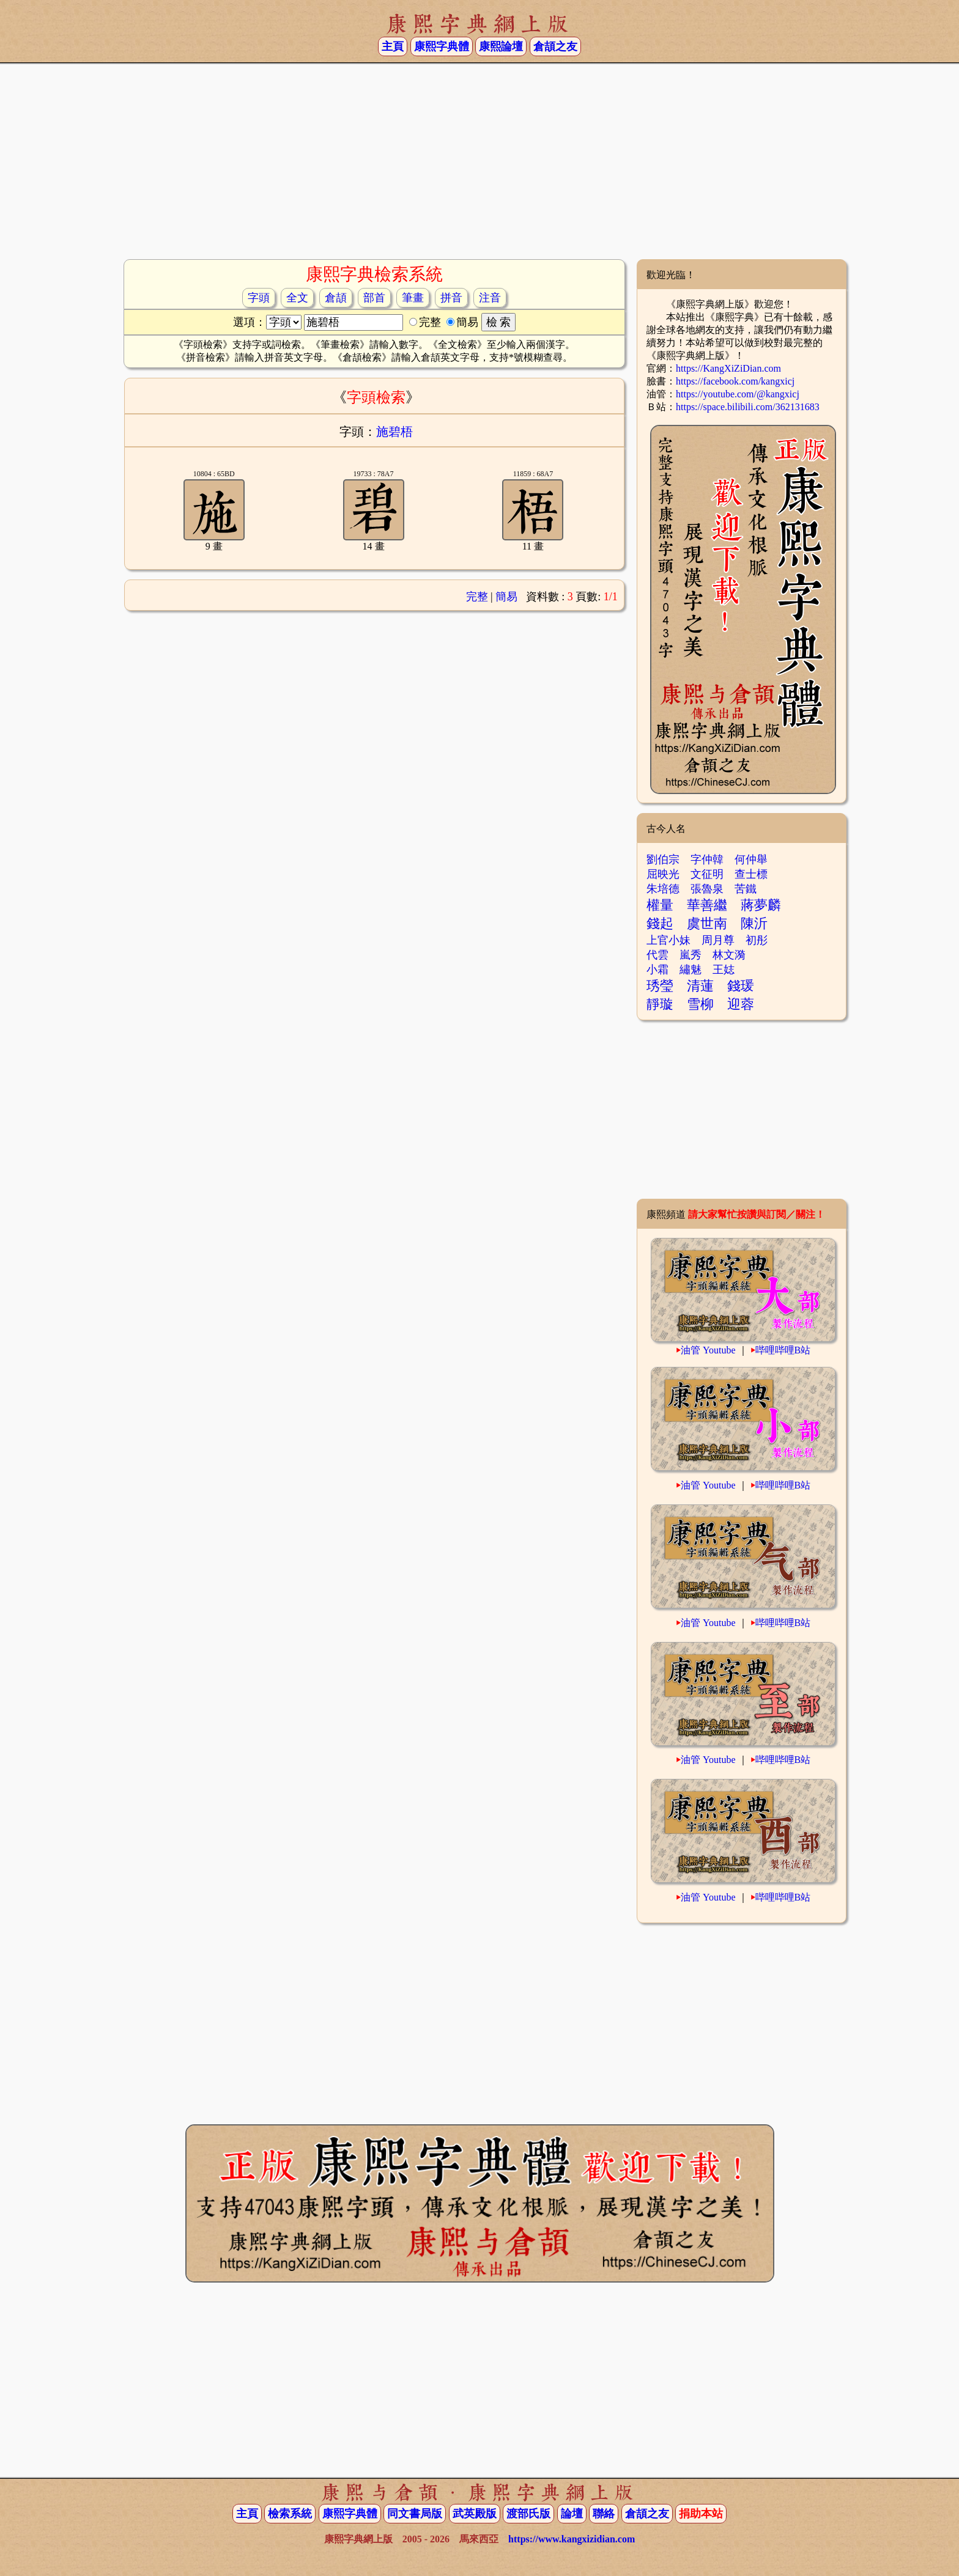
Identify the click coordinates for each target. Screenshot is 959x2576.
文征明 (707, 874)
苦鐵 (746, 889)
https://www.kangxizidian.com (571, 2539)
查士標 (751, 874)
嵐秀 (690, 955)
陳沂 (754, 923)
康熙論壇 (501, 46)
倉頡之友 (555, 46)
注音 (490, 298)
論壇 (572, 2514)
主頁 (393, 46)
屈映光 (662, 874)
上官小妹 (668, 940)
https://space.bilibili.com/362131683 (748, 407)
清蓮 (700, 985)
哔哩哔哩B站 (783, 1350)
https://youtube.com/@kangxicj (737, 394)
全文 (297, 298)
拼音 (451, 298)
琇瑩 (659, 985)
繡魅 (690, 969)
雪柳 (700, 1004)
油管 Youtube (708, 1350)
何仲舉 (751, 859)
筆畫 (413, 298)
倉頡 (336, 298)
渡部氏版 (528, 2514)
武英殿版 (475, 2514)
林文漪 (729, 955)
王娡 (724, 969)
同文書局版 (414, 2514)
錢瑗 (740, 985)
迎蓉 (740, 1004)
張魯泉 (707, 889)
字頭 (259, 298)
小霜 (657, 969)
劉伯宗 (662, 859)
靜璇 (659, 1004)
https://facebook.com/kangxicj (735, 381)
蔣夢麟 (761, 905)
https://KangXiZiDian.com (728, 368)
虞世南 (707, 923)
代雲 (657, 955)
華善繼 (707, 905)
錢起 (659, 923)
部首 (374, 298)
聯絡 (604, 2514)
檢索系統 (290, 2514)
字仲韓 (707, 859)
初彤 (757, 940)
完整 (477, 597)
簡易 (506, 597)
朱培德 (662, 889)
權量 (659, 905)
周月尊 (718, 940)
